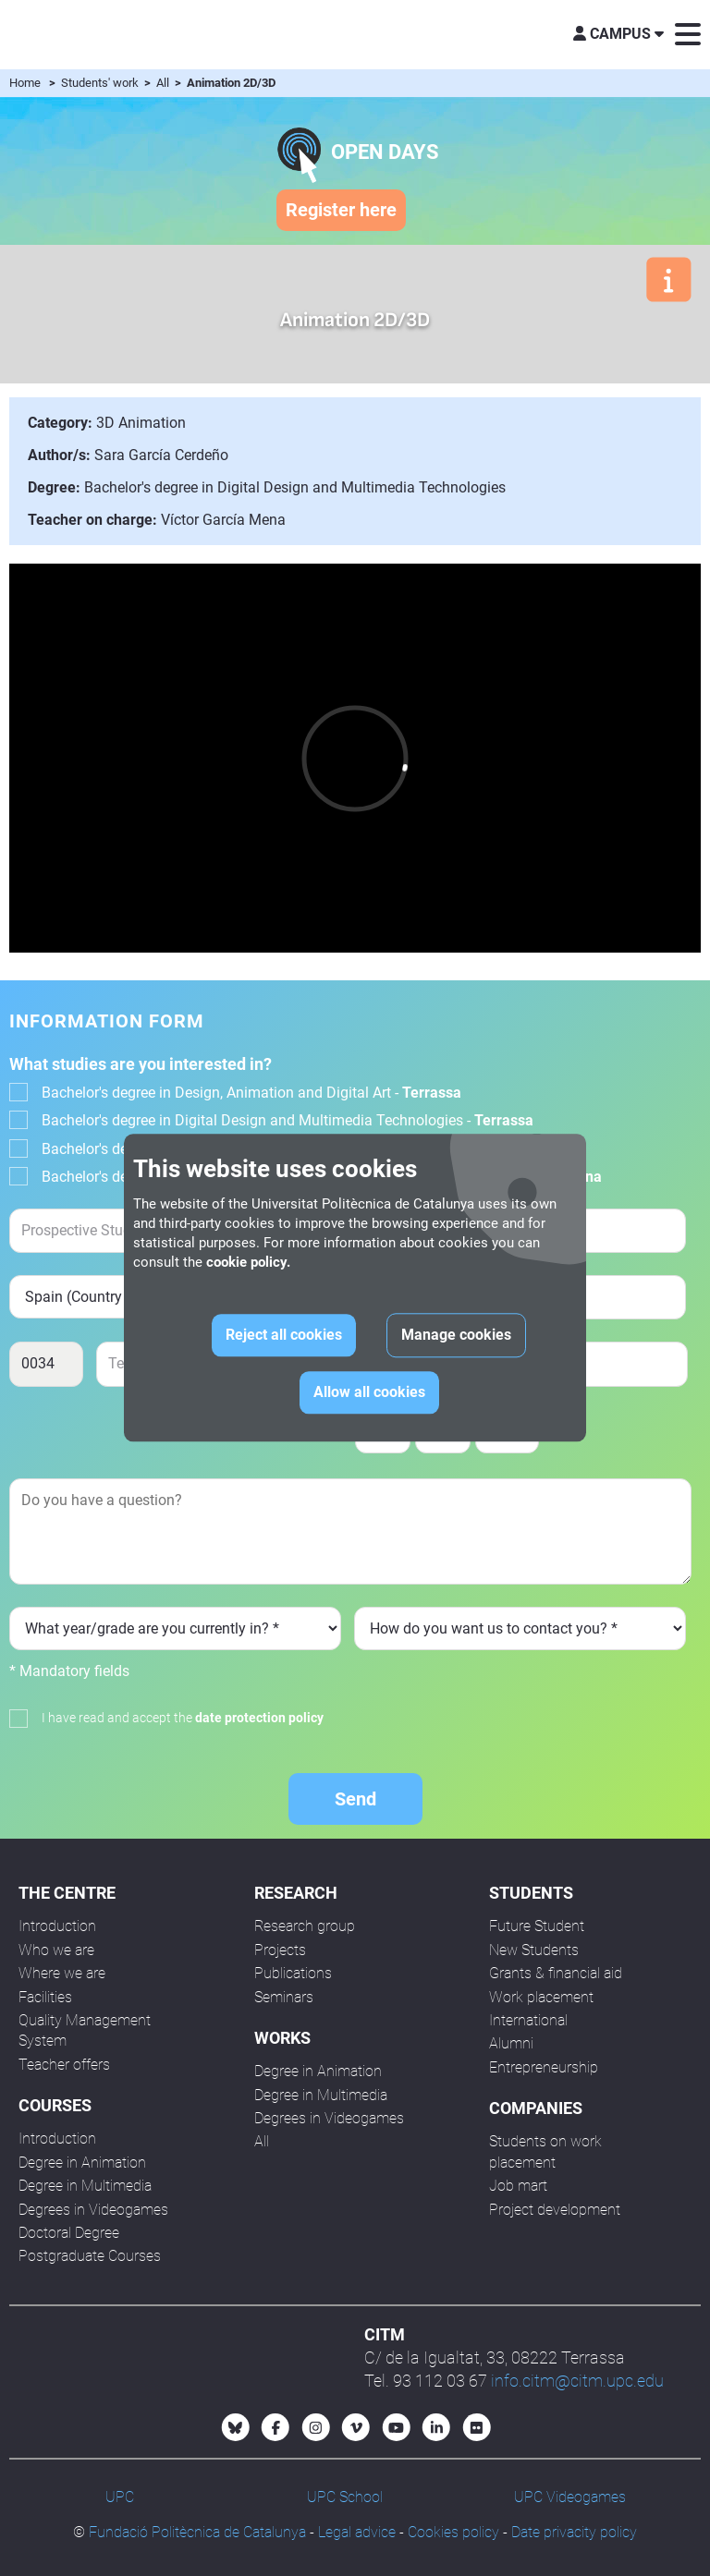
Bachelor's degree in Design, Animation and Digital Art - (251, 1092)
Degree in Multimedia (85, 2185)
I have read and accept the (183, 1717)
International (528, 2020)
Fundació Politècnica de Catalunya (197, 2532)
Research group (304, 1926)
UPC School (345, 2497)
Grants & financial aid (555, 1973)
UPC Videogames (570, 2497)
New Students (534, 1950)
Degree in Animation (82, 2162)
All (164, 83)
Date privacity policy (574, 2532)
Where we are (61, 1973)
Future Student (536, 1926)
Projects (280, 1950)
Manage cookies (456, 1335)
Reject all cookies (284, 1335)
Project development (554, 2209)
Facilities (45, 1997)
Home (25, 83)
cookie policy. (248, 1263)
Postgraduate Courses (89, 2256)
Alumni (511, 2043)
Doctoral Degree (68, 2233)
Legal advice (357, 2532)
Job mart (518, 2185)
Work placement (541, 1997)
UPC (119, 2497)
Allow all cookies (369, 1393)
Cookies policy (453, 2532)
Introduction (57, 1926)
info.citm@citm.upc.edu (577, 2380)
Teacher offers (64, 2064)
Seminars (283, 1997)
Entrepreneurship (543, 2067)
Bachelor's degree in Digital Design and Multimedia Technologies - (287, 1120)
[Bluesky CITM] (235, 2427)
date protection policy (259, 1717)
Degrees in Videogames (93, 2209)
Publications (293, 1973)
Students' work (101, 83)
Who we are (56, 1950)
